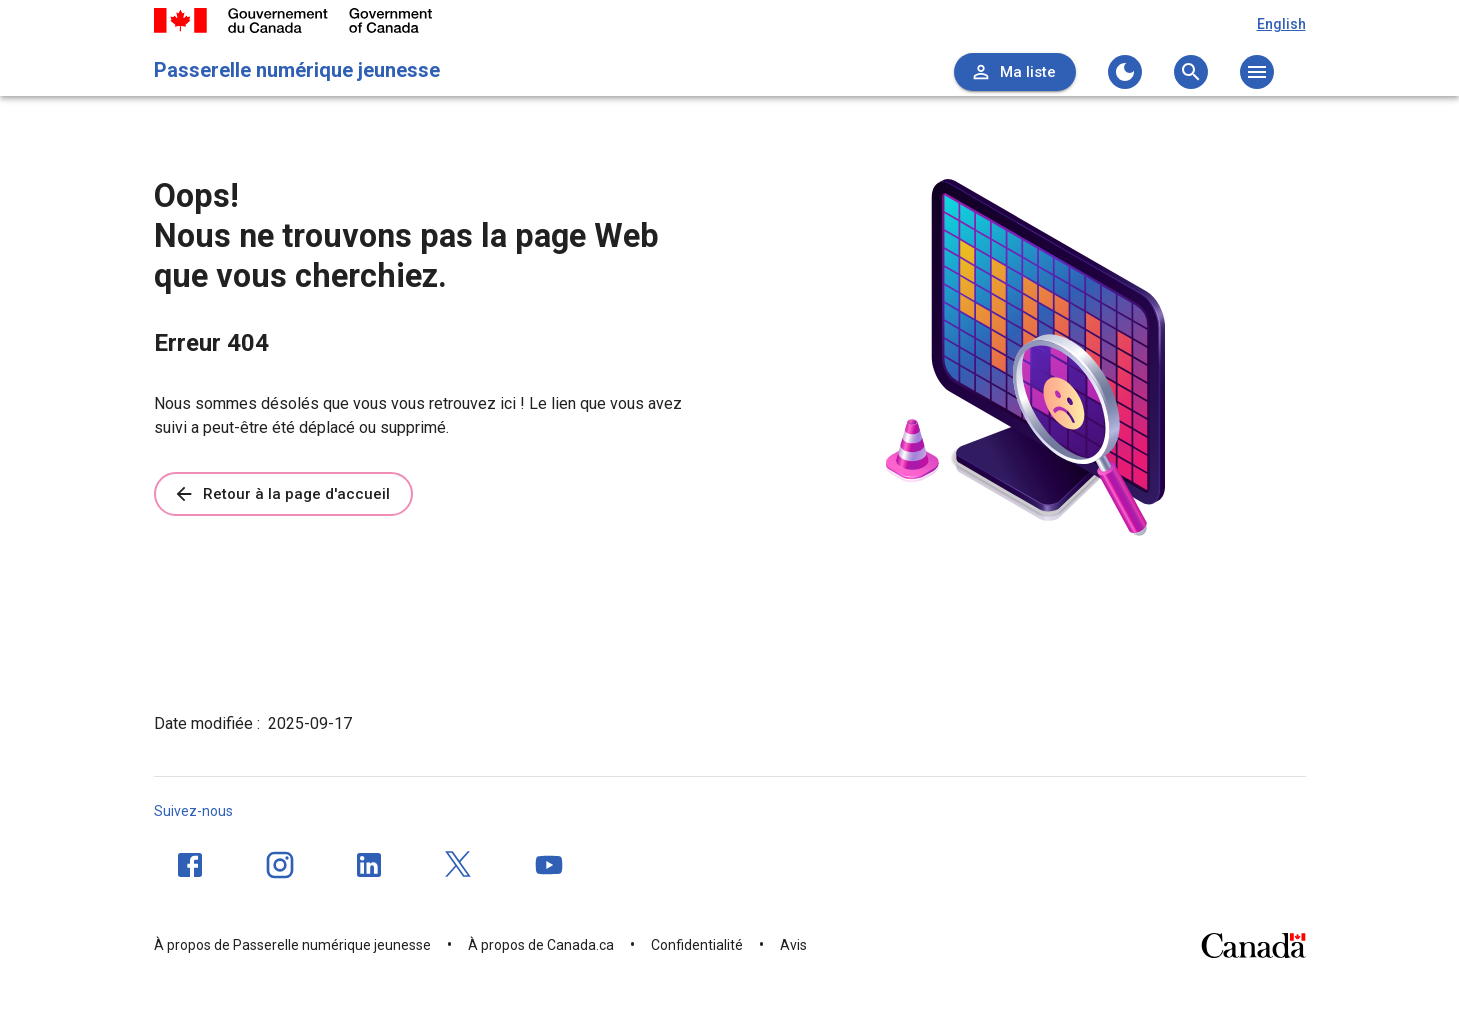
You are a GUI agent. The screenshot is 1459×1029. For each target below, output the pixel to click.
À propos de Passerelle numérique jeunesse (292, 945)
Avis (793, 945)
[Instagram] (280, 865)
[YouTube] (549, 865)
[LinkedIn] (369, 865)
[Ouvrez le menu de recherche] (1191, 72)
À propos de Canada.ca (541, 945)
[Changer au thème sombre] (1125, 72)
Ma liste (1013, 72)
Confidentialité (697, 945)
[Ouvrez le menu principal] (1257, 72)
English (1281, 24)
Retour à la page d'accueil (281, 494)
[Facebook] (190, 865)
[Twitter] (459, 865)
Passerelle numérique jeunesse (297, 70)
